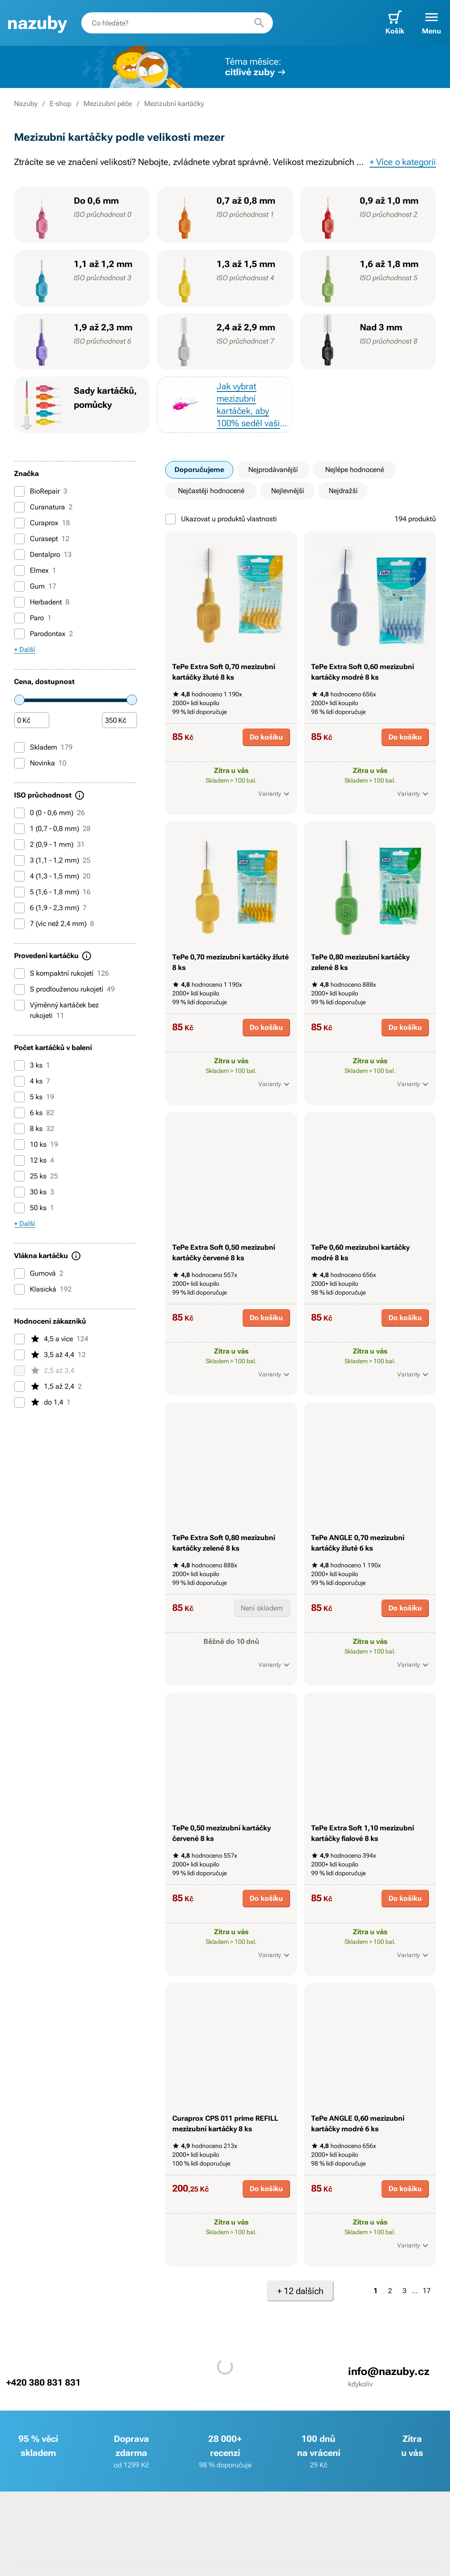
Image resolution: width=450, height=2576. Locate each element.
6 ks (34, 1113)
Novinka (40, 763)
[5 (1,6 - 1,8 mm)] (19, 892)
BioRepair (40, 491)
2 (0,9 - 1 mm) (49, 844)
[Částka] (31, 720)
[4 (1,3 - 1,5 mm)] (19, 876)
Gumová (38, 1273)
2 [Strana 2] (390, 2291)
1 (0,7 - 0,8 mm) (52, 828)
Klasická (43, 1289)
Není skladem (262, 1608)
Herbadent (41, 602)
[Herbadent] (19, 602)
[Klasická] (19, 1289)
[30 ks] (19, 1192)
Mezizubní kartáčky (174, 103)
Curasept (41, 539)
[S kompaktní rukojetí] (19, 973)
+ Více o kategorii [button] (403, 162)
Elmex (35, 570)
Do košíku (266, 737)
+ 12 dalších (300, 2291)
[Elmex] (19, 570)
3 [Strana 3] (404, 2291)
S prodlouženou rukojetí (64, 989)
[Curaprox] (19, 523)
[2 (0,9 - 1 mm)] (19, 844)
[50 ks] (19, 1208)
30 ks (34, 1192)
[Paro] (19, 618)
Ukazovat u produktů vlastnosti (221, 519)
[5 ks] (19, 1097)
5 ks (34, 1097)
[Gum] (19, 586)
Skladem (43, 747)
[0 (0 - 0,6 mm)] (19, 813)
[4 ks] (19, 1081)
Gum (35, 586)
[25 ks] (19, 1176)
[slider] (19, 700)
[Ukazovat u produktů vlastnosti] (170, 519)
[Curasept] (19, 539)
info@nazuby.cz (388, 2371)
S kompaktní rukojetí (61, 973)
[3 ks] (19, 1065)
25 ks (36, 1176)
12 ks (34, 1160)
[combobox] (177, 22)
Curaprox (42, 523)
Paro (32, 618)
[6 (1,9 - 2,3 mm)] (19, 908)
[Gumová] (19, 1273)
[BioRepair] (19, 491)
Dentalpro (43, 554)
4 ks (32, 1081)
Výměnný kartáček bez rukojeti (56, 1010)
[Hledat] (259, 22)
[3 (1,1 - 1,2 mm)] (19, 860)
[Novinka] (19, 763)
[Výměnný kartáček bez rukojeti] (19, 1005)
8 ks (34, 1128)
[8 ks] (19, 1128)
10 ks (36, 1144)
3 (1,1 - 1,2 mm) (52, 860)
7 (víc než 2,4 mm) (54, 923)
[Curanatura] (19, 507)
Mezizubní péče (107, 103)
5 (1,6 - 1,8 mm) (52, 892)
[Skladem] (19, 747)
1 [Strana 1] (375, 2291)
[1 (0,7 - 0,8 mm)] (19, 828)
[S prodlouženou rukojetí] (19, 989)
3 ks (32, 1065)
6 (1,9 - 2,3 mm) (50, 908)
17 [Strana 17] (427, 2291)
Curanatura (43, 507)
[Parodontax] (19, 634)
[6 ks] (19, 1113)
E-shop (60, 103)
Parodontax (43, 634)
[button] (431, 23)
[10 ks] (19, 1144)
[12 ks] (19, 1160)
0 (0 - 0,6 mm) (49, 813)
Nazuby (25, 103)
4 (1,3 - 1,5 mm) (52, 876)
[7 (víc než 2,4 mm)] (19, 923)
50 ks (34, 1208)
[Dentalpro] (19, 554)
